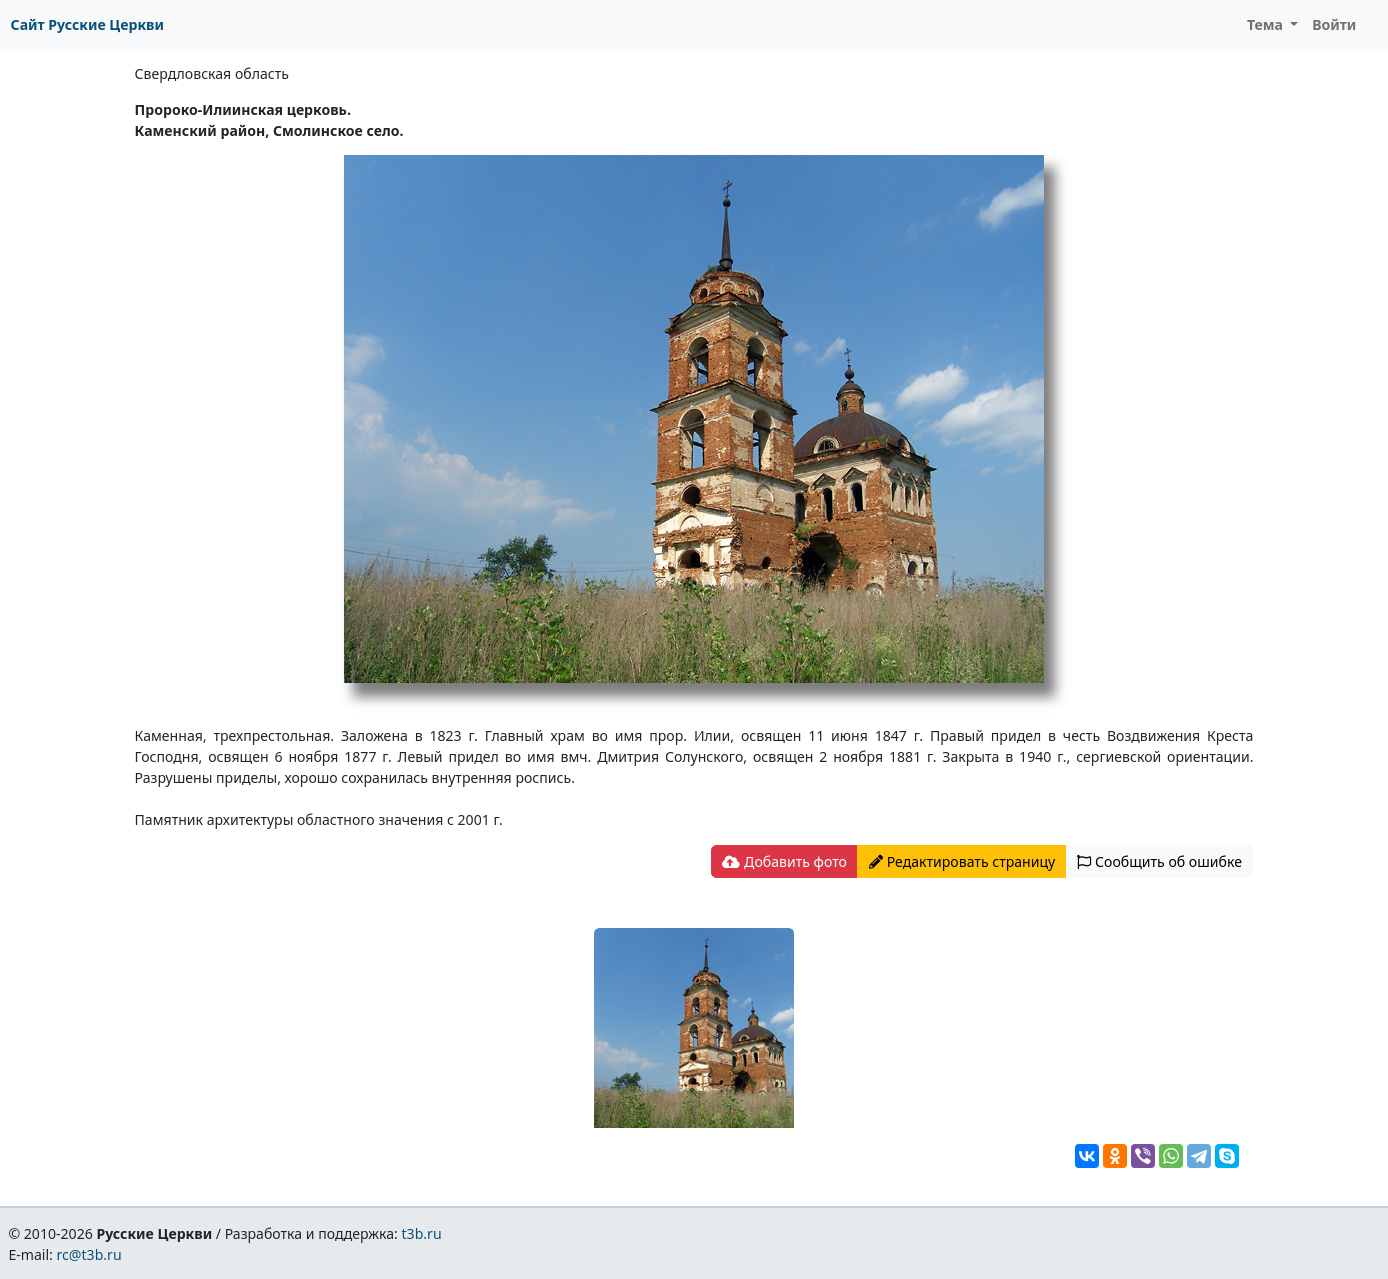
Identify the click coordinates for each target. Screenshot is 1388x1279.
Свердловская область (212, 73)
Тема (1267, 24)
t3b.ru (422, 1233)
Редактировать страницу (962, 861)
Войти (1334, 24)
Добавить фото (784, 861)
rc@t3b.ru (89, 1254)
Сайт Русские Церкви (87, 24)
